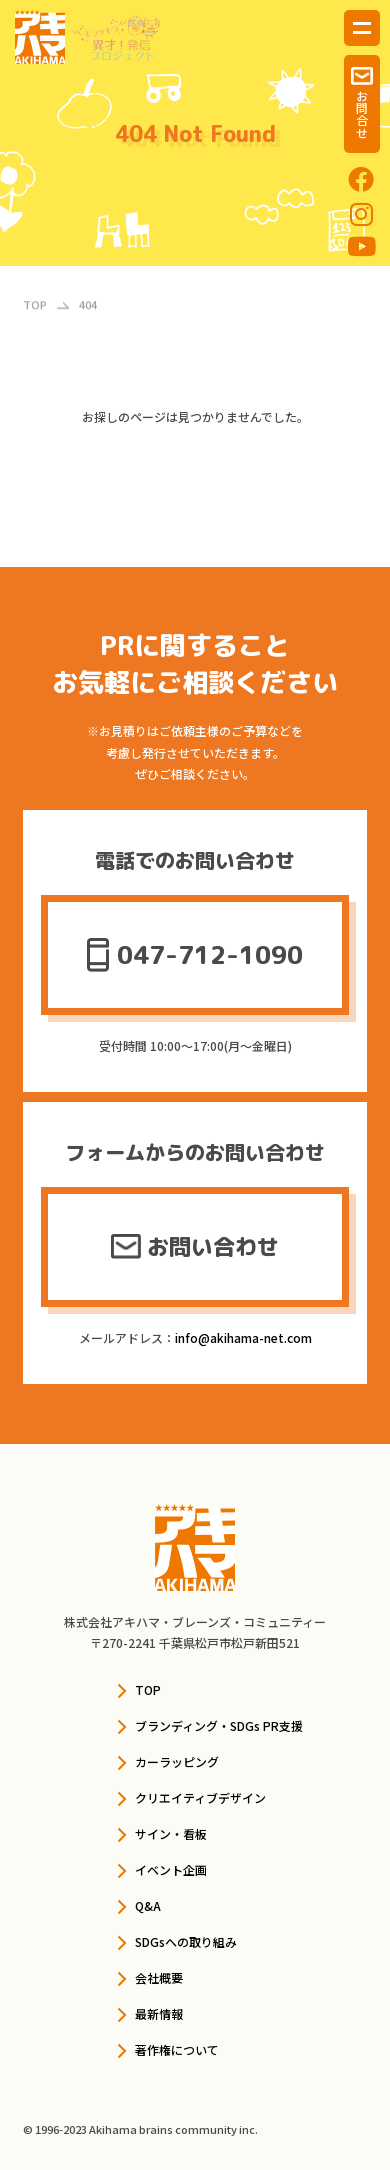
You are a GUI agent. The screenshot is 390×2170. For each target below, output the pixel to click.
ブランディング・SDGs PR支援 (219, 1725)
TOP (148, 1689)
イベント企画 (171, 1869)
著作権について (177, 2049)
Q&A (148, 1905)
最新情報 (159, 2013)
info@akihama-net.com (243, 1337)
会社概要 (159, 1977)
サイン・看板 (171, 1833)
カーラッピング (177, 1761)
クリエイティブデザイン (200, 1797)
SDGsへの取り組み (186, 1941)
